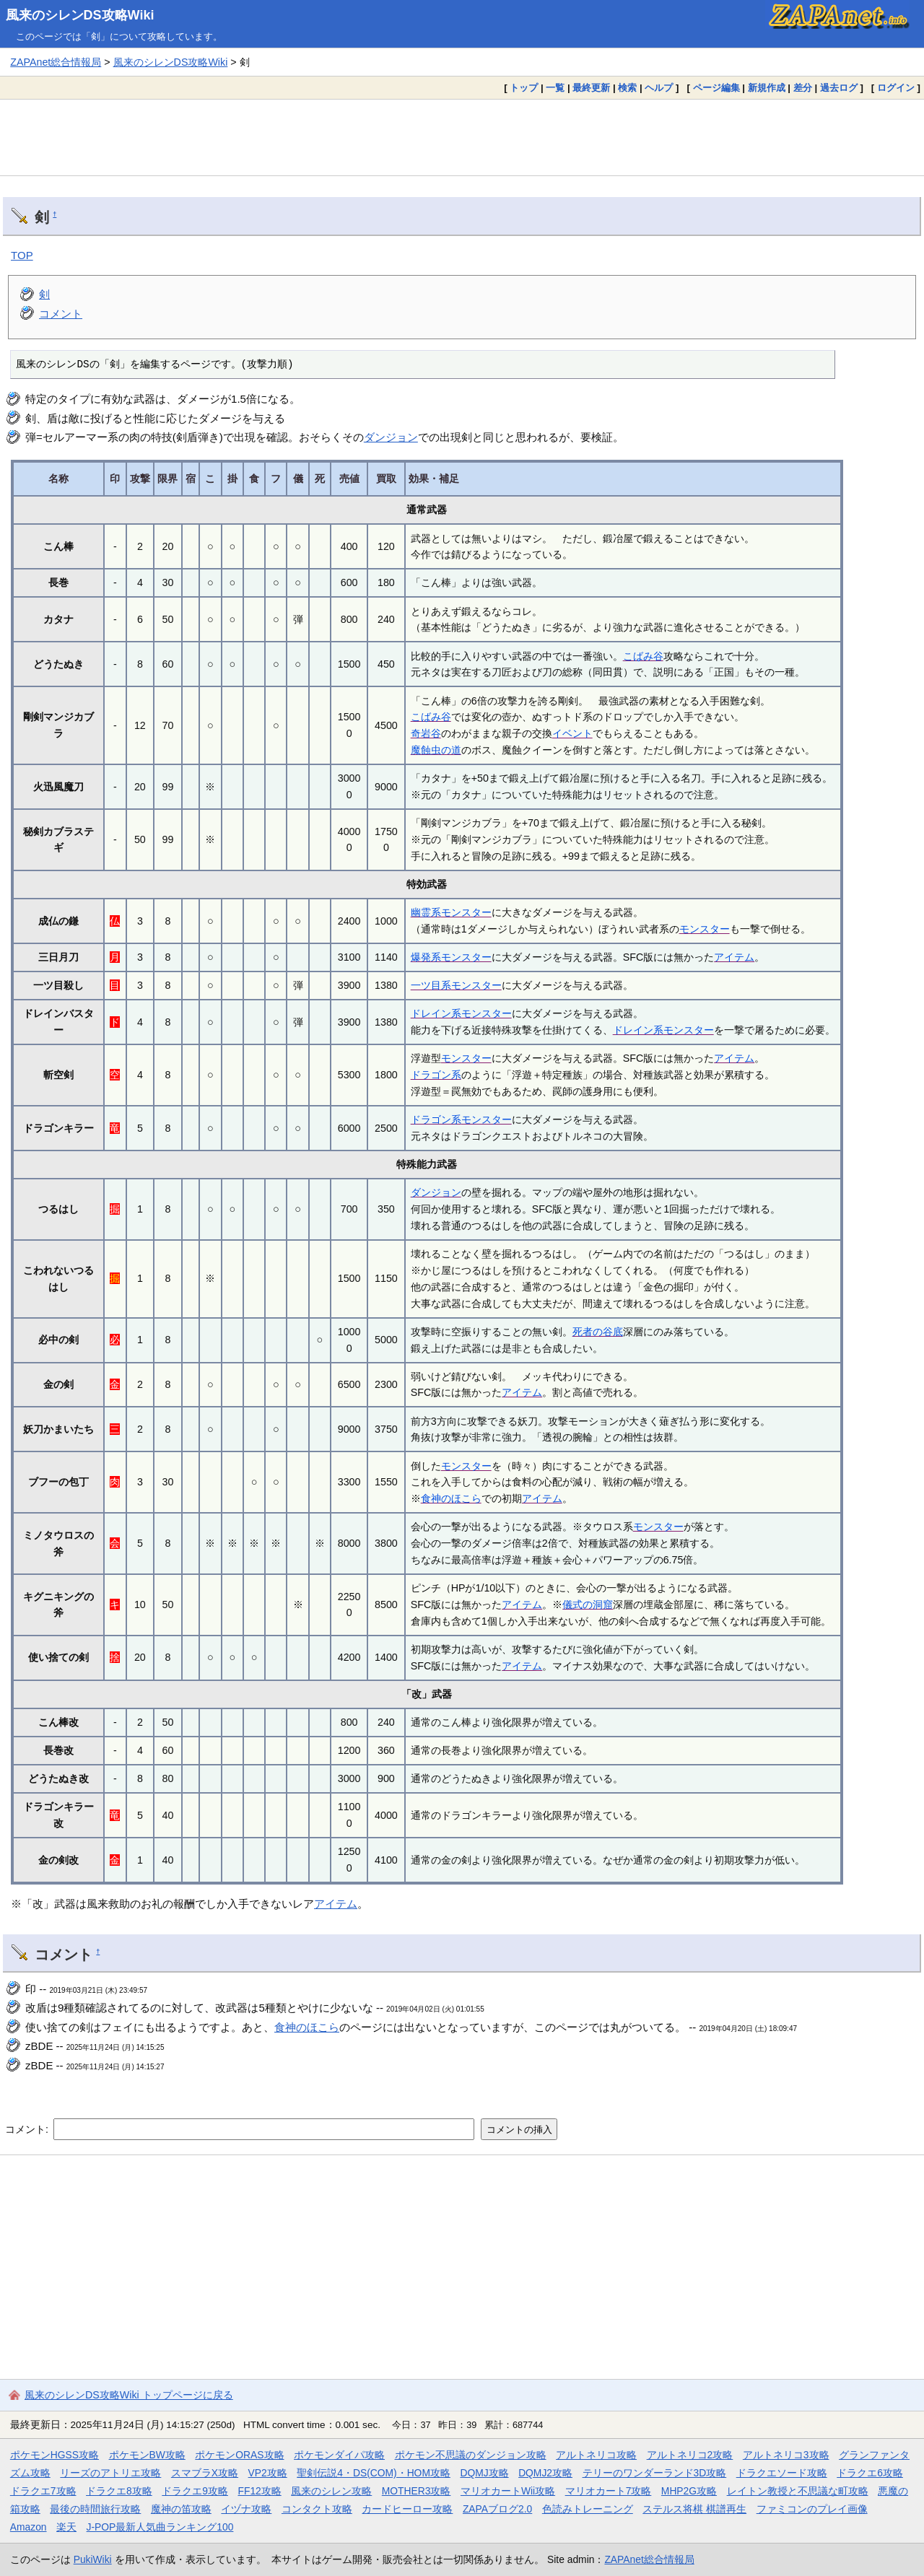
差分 (802, 87)
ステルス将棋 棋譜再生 (694, 2509)
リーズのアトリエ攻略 (110, 2473)
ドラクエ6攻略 (870, 2473)
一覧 (555, 87)
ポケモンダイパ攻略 (339, 2455)
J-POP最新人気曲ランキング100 (160, 2527)
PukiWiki (93, 2559)
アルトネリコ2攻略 (690, 2455)
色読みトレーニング (587, 2509)
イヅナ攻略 (246, 2509)
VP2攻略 (267, 2473)
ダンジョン (391, 437)
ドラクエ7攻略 (43, 2491)
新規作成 (766, 87)
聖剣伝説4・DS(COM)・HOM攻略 (373, 2473)
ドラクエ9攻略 (195, 2491)
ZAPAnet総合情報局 (55, 62)
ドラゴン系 (436, 1074)
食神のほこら (451, 1498)
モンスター (466, 912)
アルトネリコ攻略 (596, 2455)
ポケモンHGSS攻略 (54, 2455)
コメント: (28, 2129)
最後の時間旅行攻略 (95, 2509)
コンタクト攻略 (317, 2509)
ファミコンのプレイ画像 (812, 2509)
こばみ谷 (643, 656)
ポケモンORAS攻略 (239, 2455)
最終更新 (591, 87)
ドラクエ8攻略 (119, 2491)
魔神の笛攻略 (181, 2509)
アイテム (734, 957)
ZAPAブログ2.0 (497, 2509)
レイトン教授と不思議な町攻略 (797, 2491)
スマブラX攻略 (204, 2473)
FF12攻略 (259, 2491)
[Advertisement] (462, 137)
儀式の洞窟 (587, 1604)
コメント (60, 313)
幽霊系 (426, 912)
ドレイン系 (436, 1013)
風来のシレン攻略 (331, 2491)
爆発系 (426, 957)
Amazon (28, 2527)
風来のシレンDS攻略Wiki (80, 15)
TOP (22, 255)
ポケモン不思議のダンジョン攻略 (470, 2455)
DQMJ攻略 (484, 2473)
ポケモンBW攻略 (147, 2455)
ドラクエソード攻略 (781, 2473)
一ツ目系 (431, 985)
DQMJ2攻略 (545, 2473)
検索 (627, 87)
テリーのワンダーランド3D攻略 (655, 2473)
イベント (572, 733)
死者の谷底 (597, 1331)
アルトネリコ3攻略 (786, 2455)
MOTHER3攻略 (416, 2491)
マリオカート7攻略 (608, 2491)
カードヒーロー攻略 (407, 2509)
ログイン (896, 87)
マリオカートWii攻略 (508, 2491)
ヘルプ (659, 87)
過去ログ (839, 87)
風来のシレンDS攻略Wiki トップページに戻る (129, 2395)
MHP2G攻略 (689, 2491)
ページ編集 (716, 87)
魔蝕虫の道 (436, 750)
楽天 (66, 2527)
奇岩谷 (426, 733)
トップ (524, 87)
